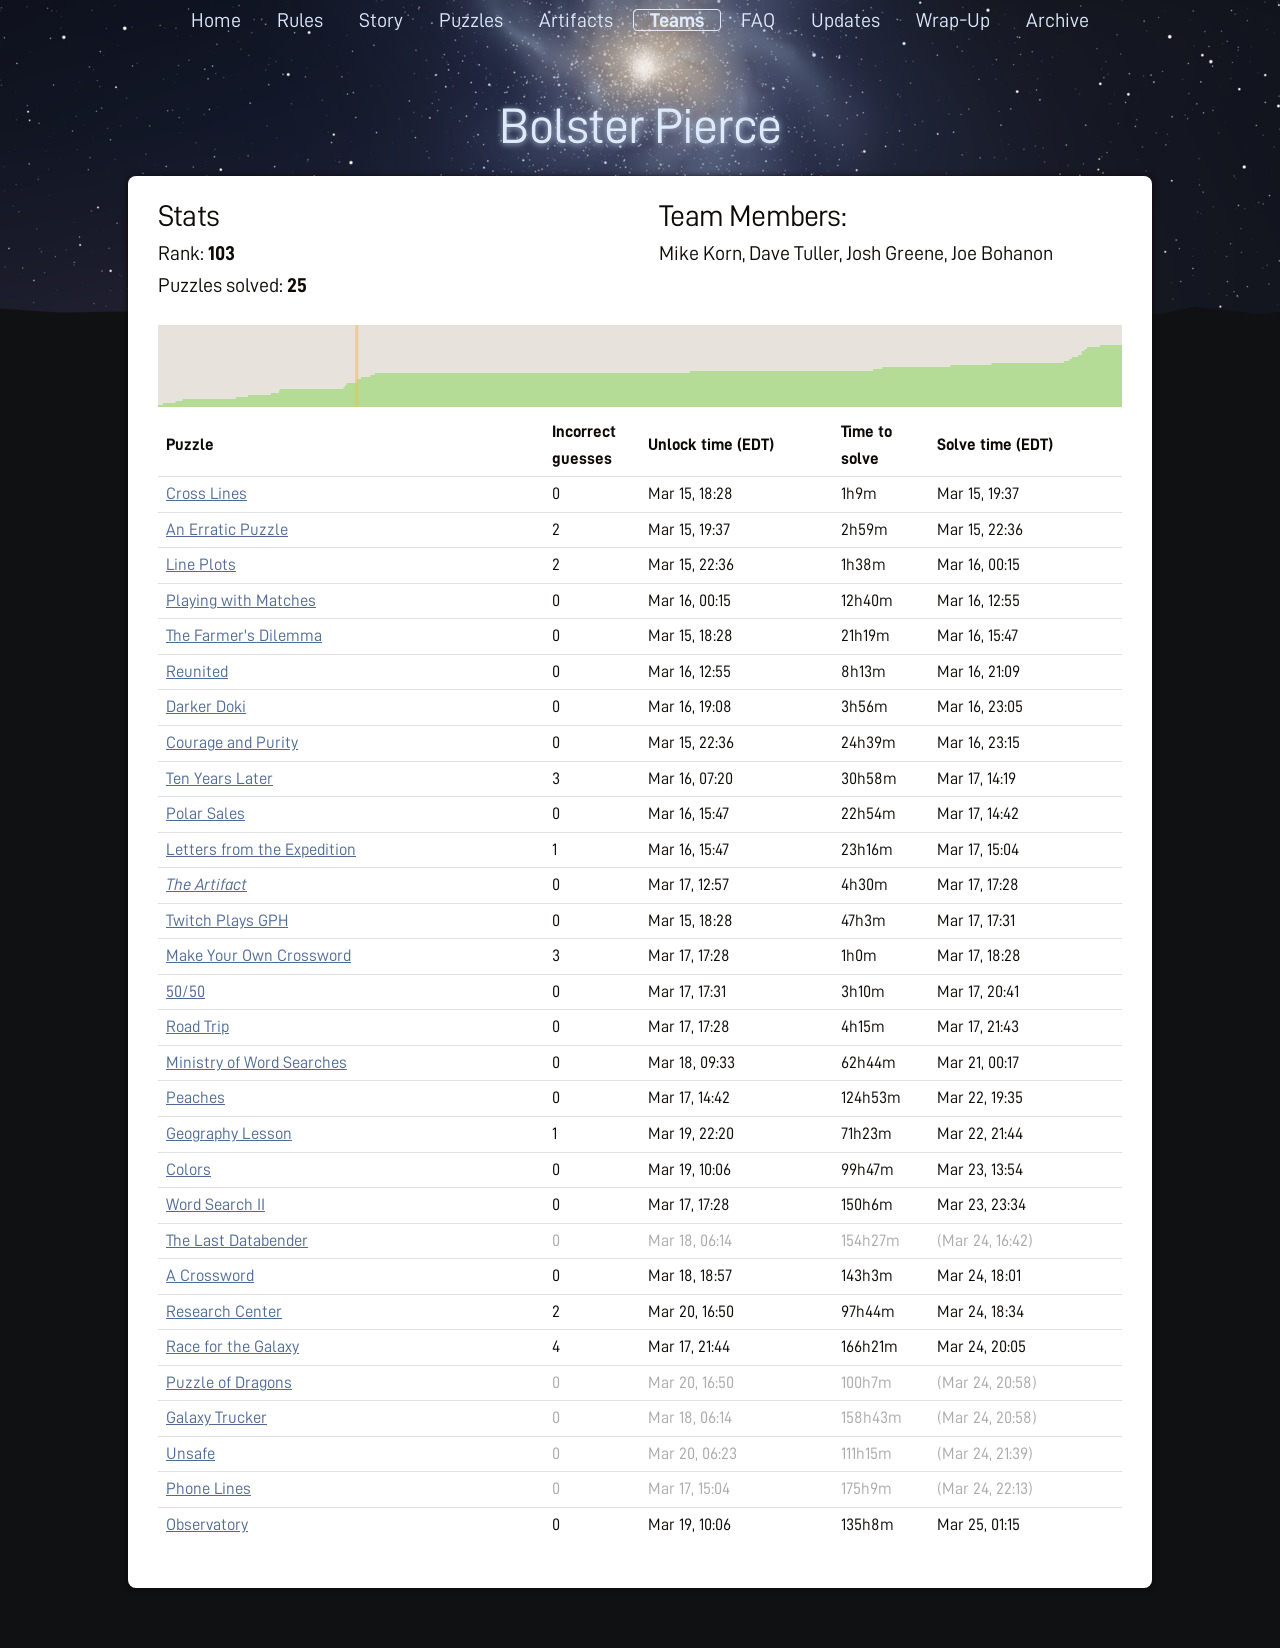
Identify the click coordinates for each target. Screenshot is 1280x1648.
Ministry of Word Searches (256, 1062)
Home (216, 20)
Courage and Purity (232, 742)
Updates (845, 20)
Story (381, 20)
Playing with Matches (241, 600)
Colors (188, 1169)
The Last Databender (237, 1240)
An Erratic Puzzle (227, 529)
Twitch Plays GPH (227, 920)
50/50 (185, 991)
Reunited (197, 671)
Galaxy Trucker (216, 1417)
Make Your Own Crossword (258, 955)
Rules (300, 20)
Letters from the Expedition (261, 849)
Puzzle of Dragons (229, 1382)
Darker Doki (206, 706)
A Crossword (210, 1275)
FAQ (758, 20)
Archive (1057, 20)
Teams (677, 20)
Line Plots (201, 564)
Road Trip (197, 1026)
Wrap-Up (953, 20)
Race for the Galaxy (232, 1346)
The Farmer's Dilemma (244, 635)
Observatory (207, 1524)
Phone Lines (208, 1488)
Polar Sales (205, 813)
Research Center (224, 1311)
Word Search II (215, 1204)
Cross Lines (206, 493)
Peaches (195, 1097)
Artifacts (576, 20)
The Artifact (206, 884)
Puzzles (471, 20)
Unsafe (190, 1453)
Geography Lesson (229, 1133)
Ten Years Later (219, 778)
